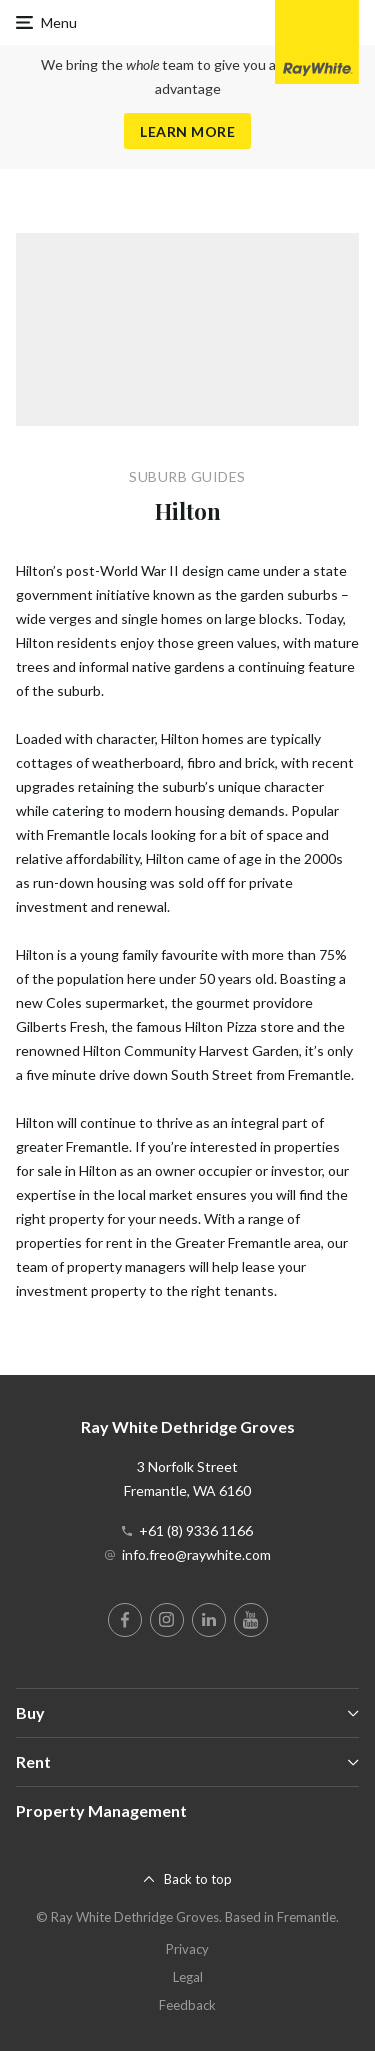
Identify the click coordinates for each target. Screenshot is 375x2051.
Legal (188, 1977)
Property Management (101, 1810)
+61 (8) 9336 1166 (196, 1530)
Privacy (187, 1949)
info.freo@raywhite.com (196, 1554)
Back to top (198, 1879)
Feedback (187, 2005)
